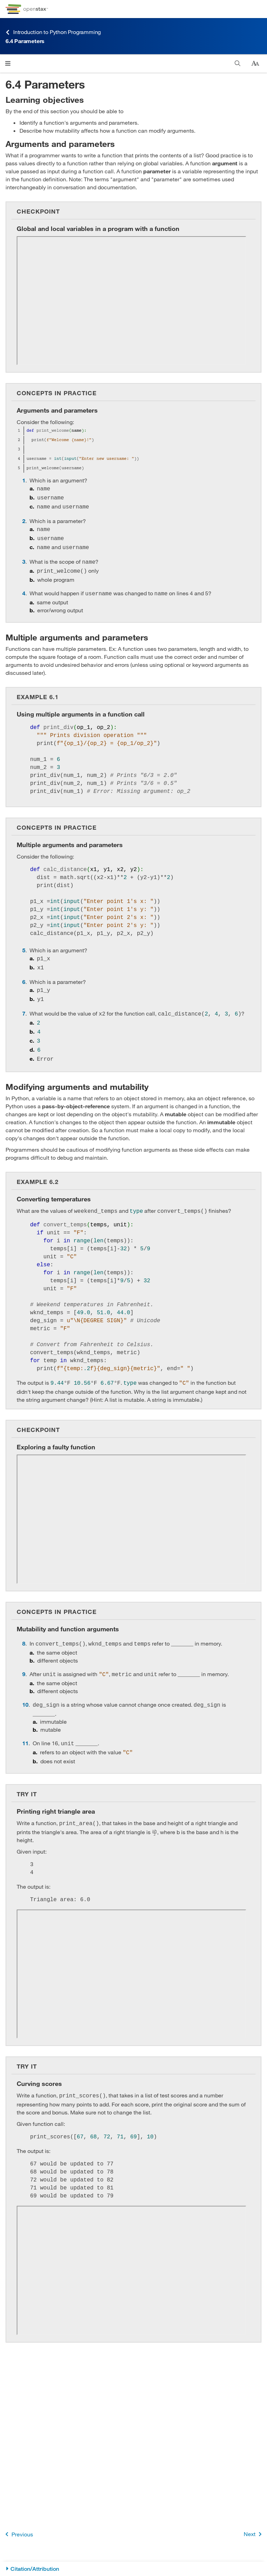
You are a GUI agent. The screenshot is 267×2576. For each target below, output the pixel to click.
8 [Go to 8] (23, 1628)
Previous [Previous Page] (18, 2534)
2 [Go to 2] (23, 518)
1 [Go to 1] (23, 480)
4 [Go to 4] (23, 587)
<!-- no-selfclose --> (131, 300)
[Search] (237, 63)
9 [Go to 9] (23, 1658)
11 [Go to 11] (25, 1726)
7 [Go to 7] (23, 1004)
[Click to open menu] (8, 63)
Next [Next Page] (254, 2534)
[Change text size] (255, 64)
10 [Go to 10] (25, 1688)
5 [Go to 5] (23, 944)
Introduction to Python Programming (53, 32)
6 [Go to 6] (23, 974)
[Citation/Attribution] (133, 2569)
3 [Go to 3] (23, 557)
